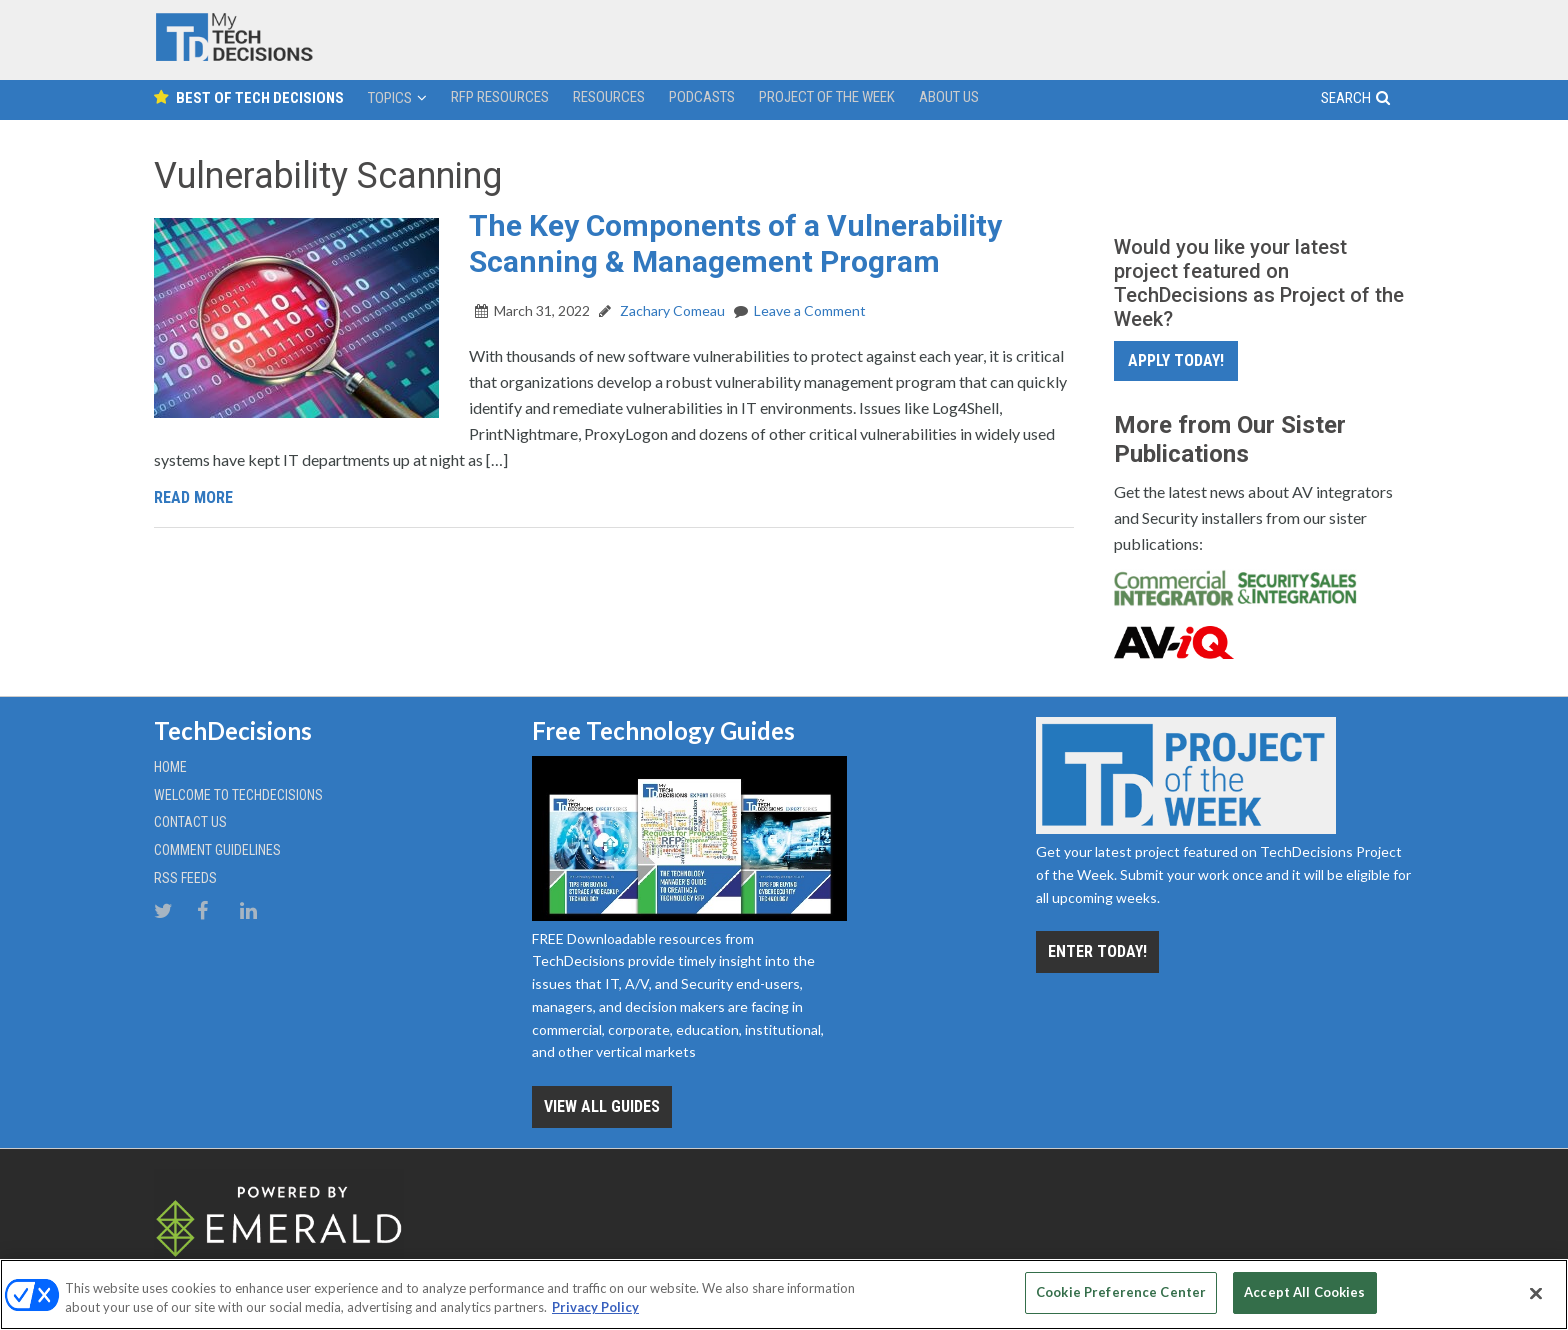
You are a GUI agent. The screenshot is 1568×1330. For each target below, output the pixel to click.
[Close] (1536, 1293)
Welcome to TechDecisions (238, 795)
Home (170, 767)
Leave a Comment (810, 310)
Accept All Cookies (1304, 1292)
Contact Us (190, 822)
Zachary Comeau (671, 310)
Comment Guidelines (217, 850)
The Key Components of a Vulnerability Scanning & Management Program (735, 243)
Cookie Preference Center (1121, 1292)
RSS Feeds (185, 878)
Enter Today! (1097, 951)
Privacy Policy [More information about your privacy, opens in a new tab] (595, 1308)
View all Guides (602, 1106)
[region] (784, 1294)
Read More (193, 497)
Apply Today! (1176, 360)
